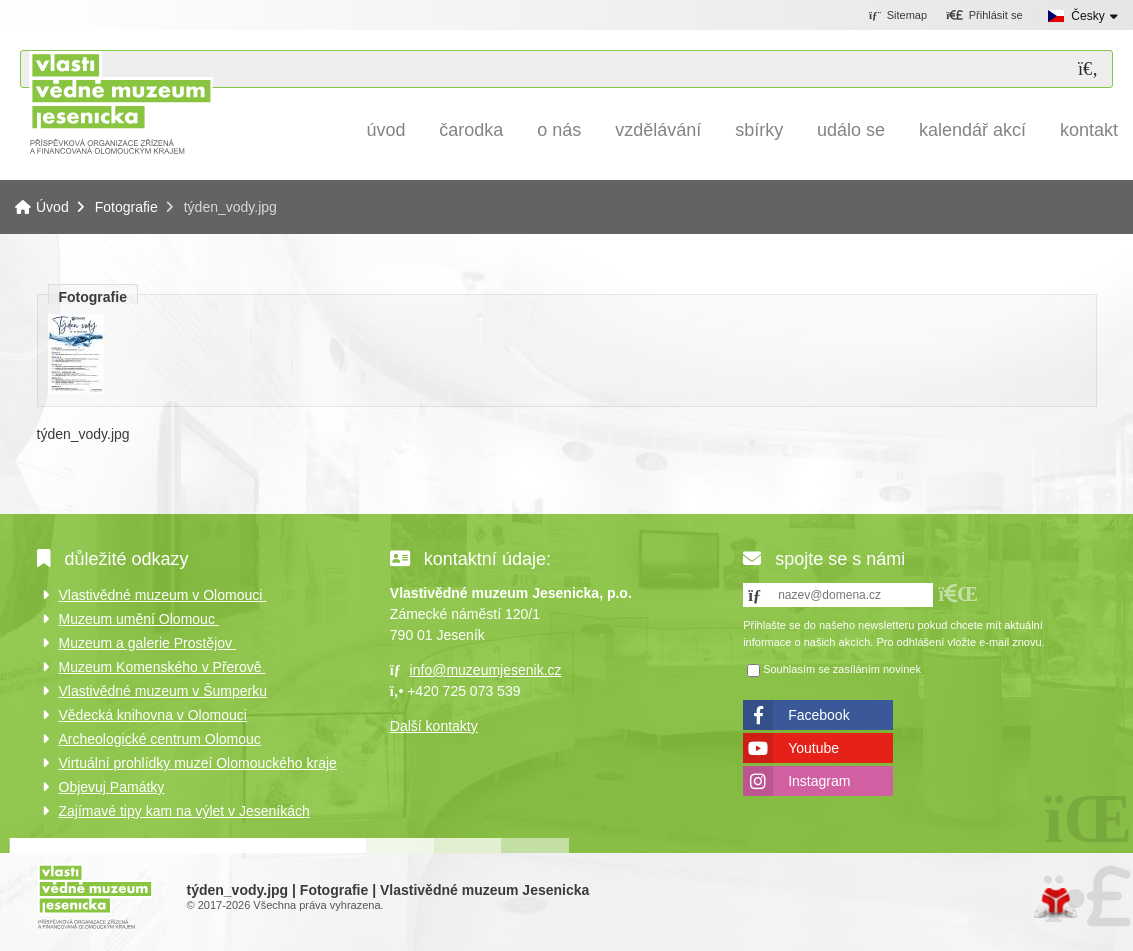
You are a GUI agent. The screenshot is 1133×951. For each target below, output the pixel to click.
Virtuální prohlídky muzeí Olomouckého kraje (198, 763)
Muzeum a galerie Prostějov (147, 643)
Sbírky (759, 130)
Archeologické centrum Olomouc (160, 739)
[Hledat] (1088, 69)
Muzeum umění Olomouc (139, 619)
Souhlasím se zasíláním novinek (842, 669)
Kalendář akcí (972, 130)
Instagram (819, 781)
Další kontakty (434, 726)
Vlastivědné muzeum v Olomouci (163, 595)
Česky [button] (1087, 16)
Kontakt (1089, 130)
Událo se (851, 130)
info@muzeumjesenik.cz (486, 670)
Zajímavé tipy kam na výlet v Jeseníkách (184, 811)
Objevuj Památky (112, 787)
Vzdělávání (658, 130)
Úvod (120, 102)
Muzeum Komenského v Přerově (162, 667)
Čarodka (471, 130)
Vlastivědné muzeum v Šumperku (163, 691)
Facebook (818, 715)
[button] (984, 16)
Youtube (813, 748)
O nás (559, 130)
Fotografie (126, 207)
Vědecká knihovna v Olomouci (153, 715)
